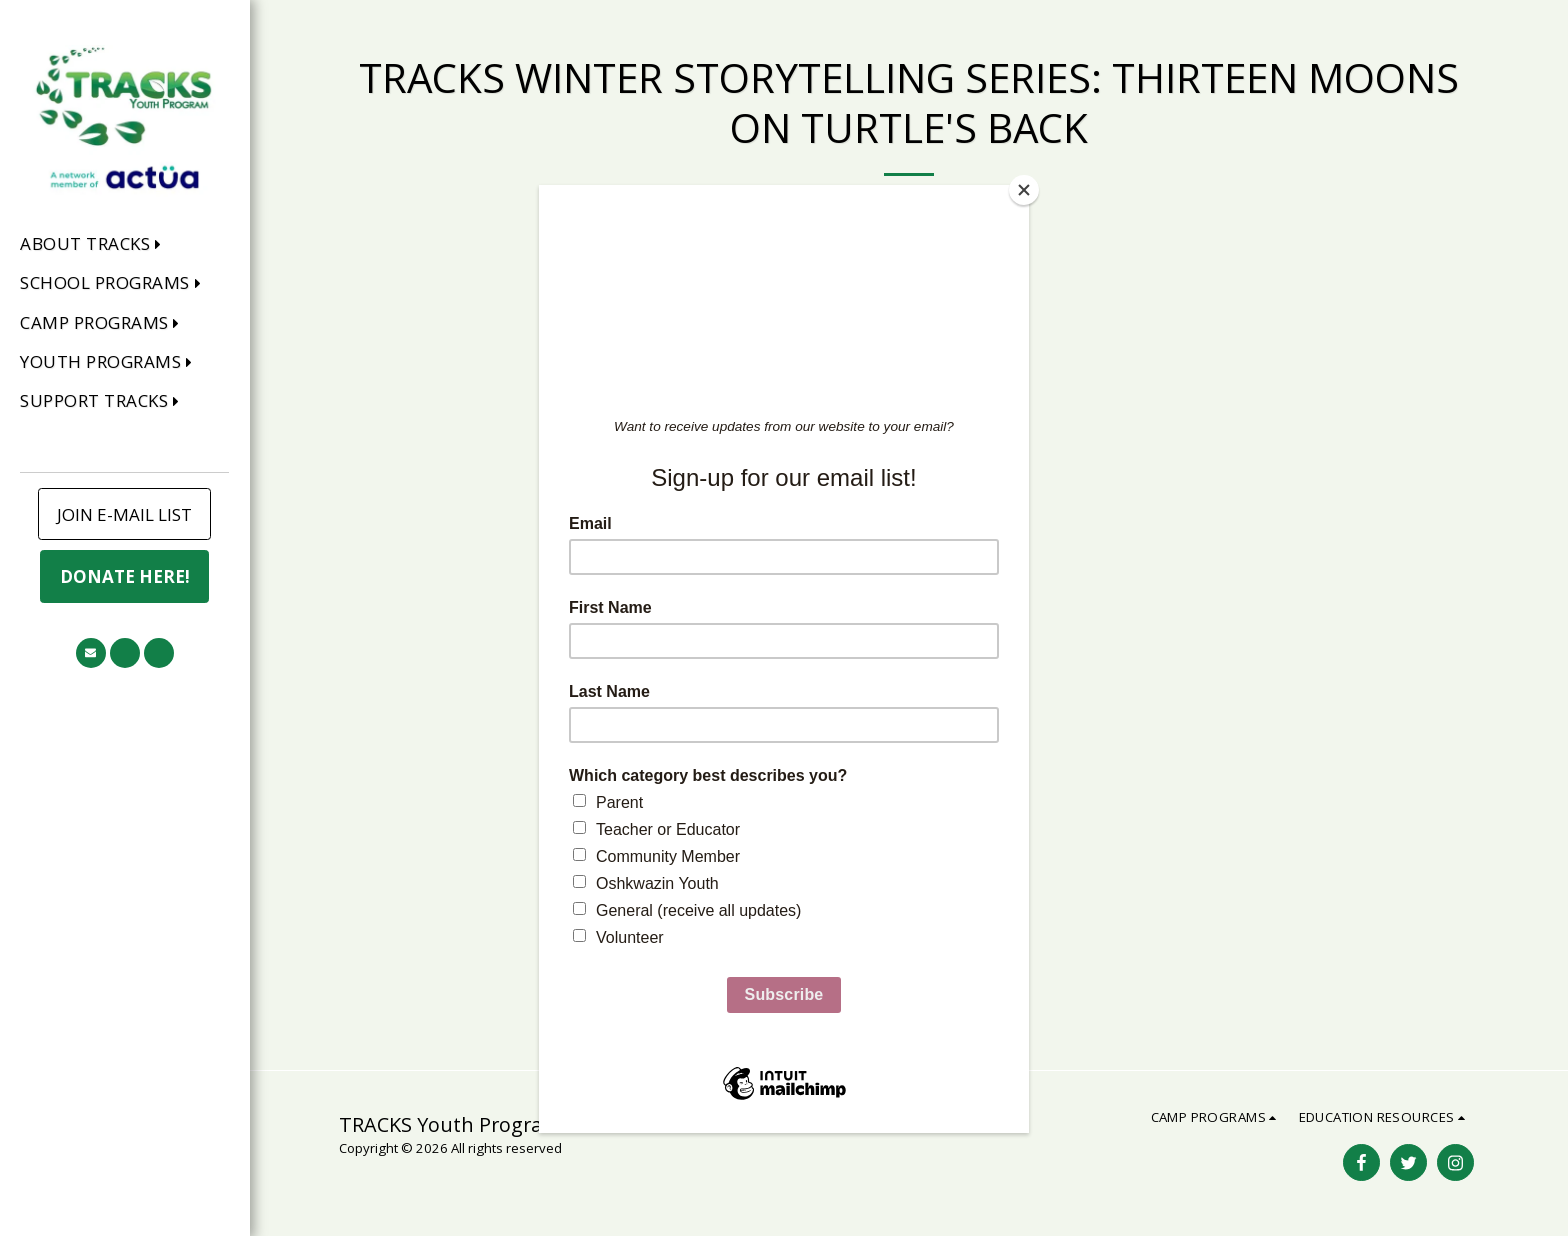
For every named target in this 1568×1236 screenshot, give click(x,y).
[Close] (1024, 190)
